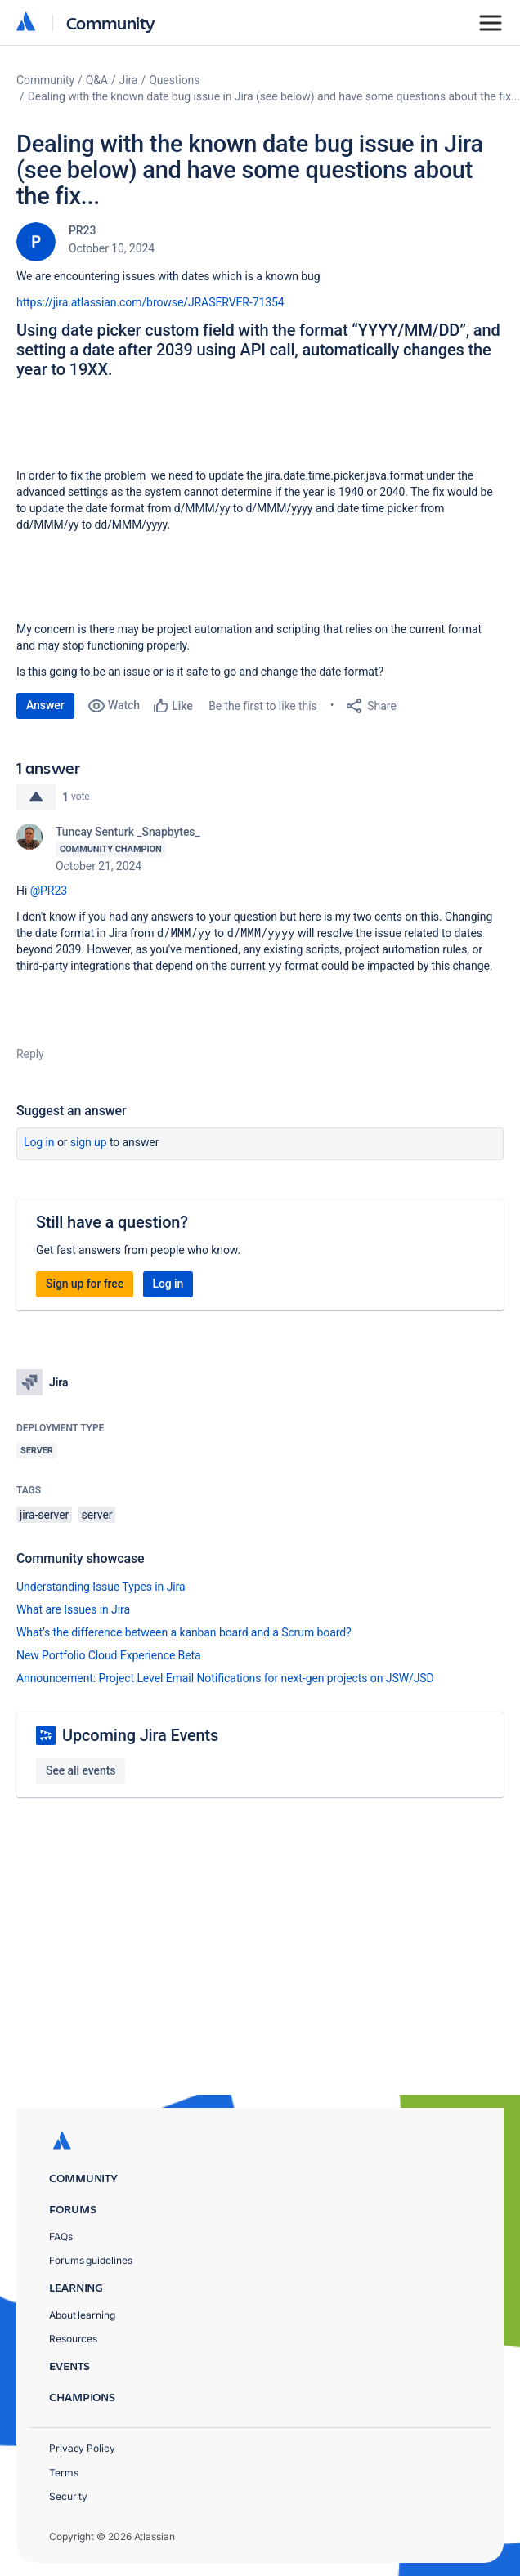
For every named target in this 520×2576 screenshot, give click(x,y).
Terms (63, 2473)
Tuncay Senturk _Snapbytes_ (128, 831)
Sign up (88, 1142)
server (97, 1514)
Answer (45, 705)
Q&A (97, 80)
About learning (82, 2315)
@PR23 (48, 890)
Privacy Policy (82, 2448)
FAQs (61, 2236)
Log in (39, 1142)
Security (68, 2496)
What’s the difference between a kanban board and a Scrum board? (184, 1632)
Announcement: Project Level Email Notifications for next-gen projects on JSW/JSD (225, 1678)
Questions (174, 80)
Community (110, 22)
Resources (73, 2339)
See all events (80, 1770)
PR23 (82, 230)
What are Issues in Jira (73, 1609)
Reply (30, 1053)
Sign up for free (84, 1283)
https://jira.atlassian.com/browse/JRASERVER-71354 (150, 302)
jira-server (44, 1514)
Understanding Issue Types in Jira (101, 1586)
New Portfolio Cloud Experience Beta (108, 1655)
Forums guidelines (90, 2260)
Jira (128, 80)
